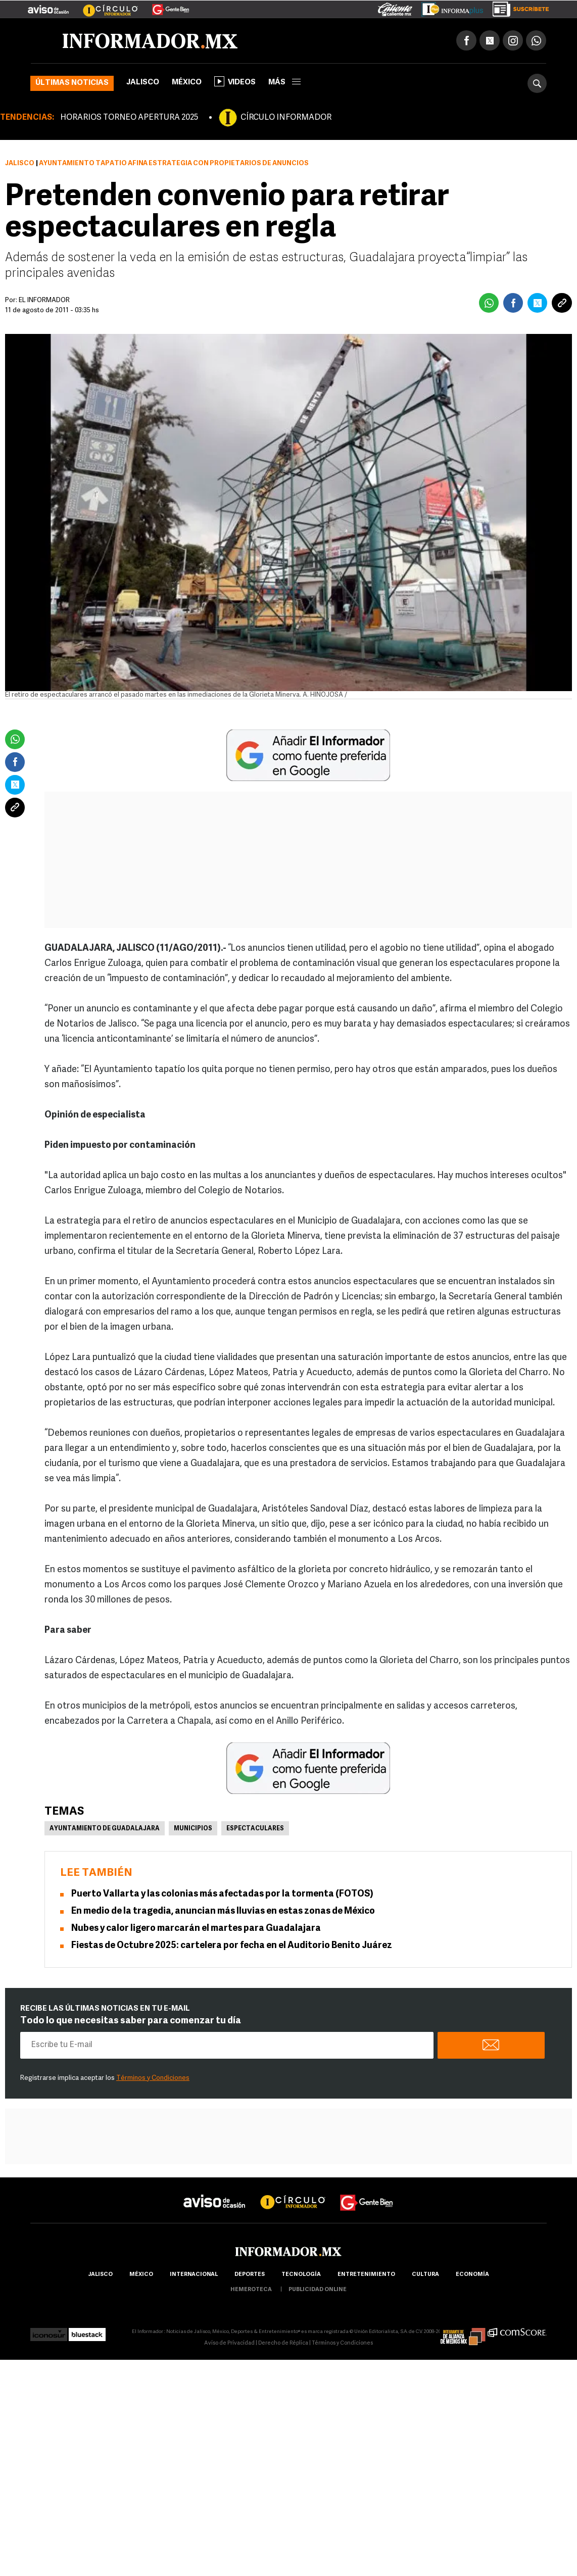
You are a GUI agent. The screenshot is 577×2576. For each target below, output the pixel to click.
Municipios (193, 1829)
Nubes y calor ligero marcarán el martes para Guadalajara (196, 1928)
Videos (235, 81)
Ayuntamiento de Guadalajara (105, 1829)
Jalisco (142, 82)
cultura (425, 2274)
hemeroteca (251, 2290)
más (284, 82)
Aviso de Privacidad (229, 2343)
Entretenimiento (366, 2274)
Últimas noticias (72, 83)
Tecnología (301, 2274)
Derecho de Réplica (283, 2343)
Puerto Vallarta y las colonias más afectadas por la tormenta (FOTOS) (222, 1894)
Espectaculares (255, 1829)
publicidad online (317, 2290)
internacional (194, 2274)
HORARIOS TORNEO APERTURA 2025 (129, 118)
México (187, 82)
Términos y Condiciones (152, 2078)
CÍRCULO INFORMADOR (286, 118)
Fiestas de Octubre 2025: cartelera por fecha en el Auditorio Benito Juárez (231, 1946)
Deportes (249, 2274)
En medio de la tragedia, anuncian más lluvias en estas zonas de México (223, 1911)
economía (472, 2274)
